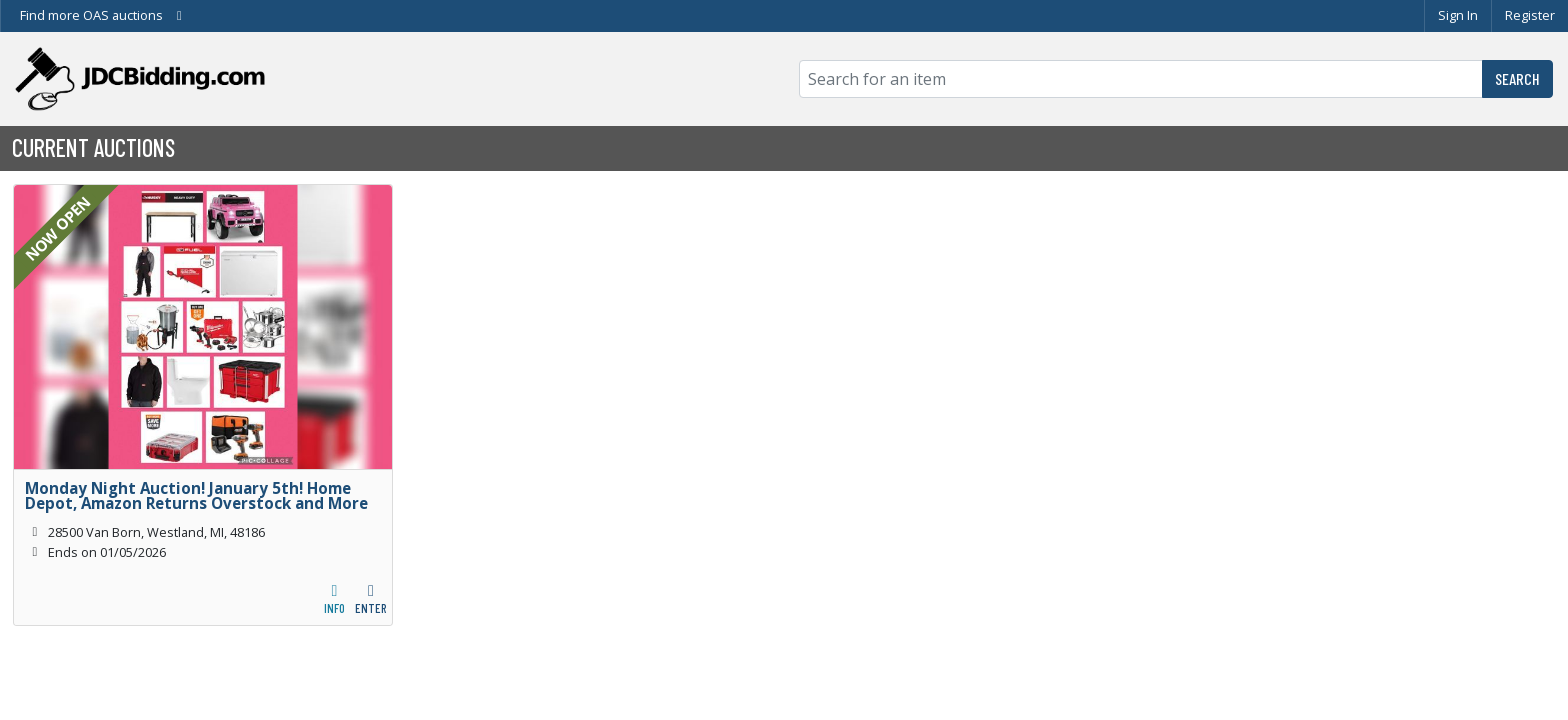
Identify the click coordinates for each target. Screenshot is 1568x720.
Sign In (1458, 15)
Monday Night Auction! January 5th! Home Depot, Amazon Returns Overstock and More (196, 496)
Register (1530, 15)
